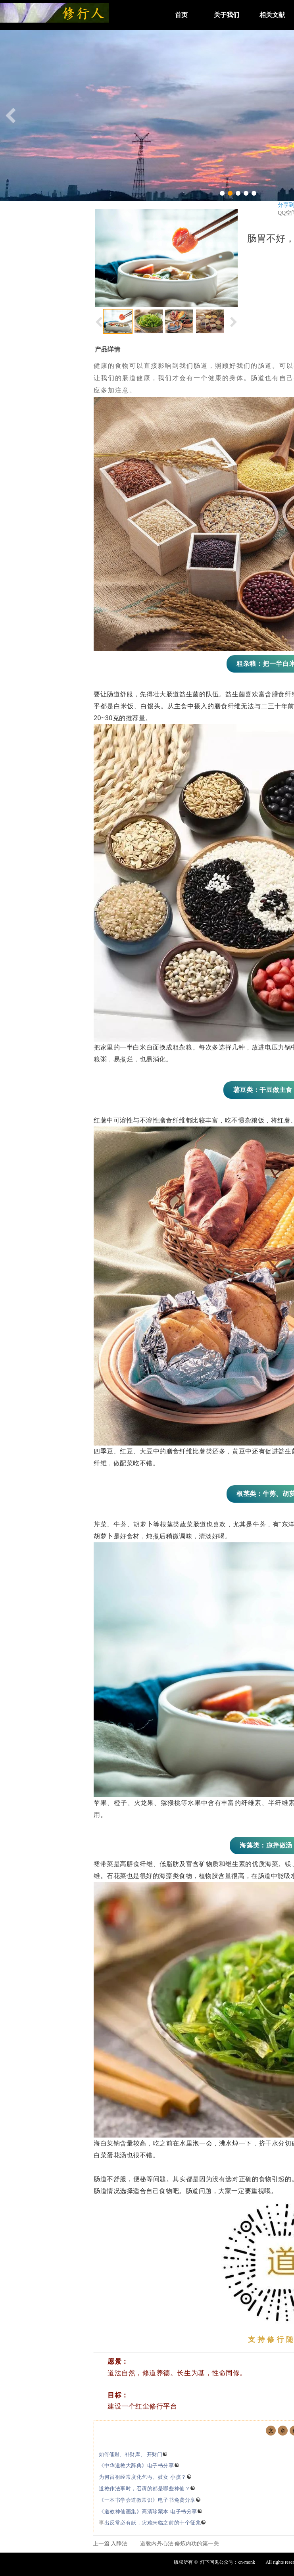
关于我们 (226, 15)
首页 (181, 15)
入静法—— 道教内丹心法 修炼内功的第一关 (165, 2544)
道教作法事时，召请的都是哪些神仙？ (147, 2488)
